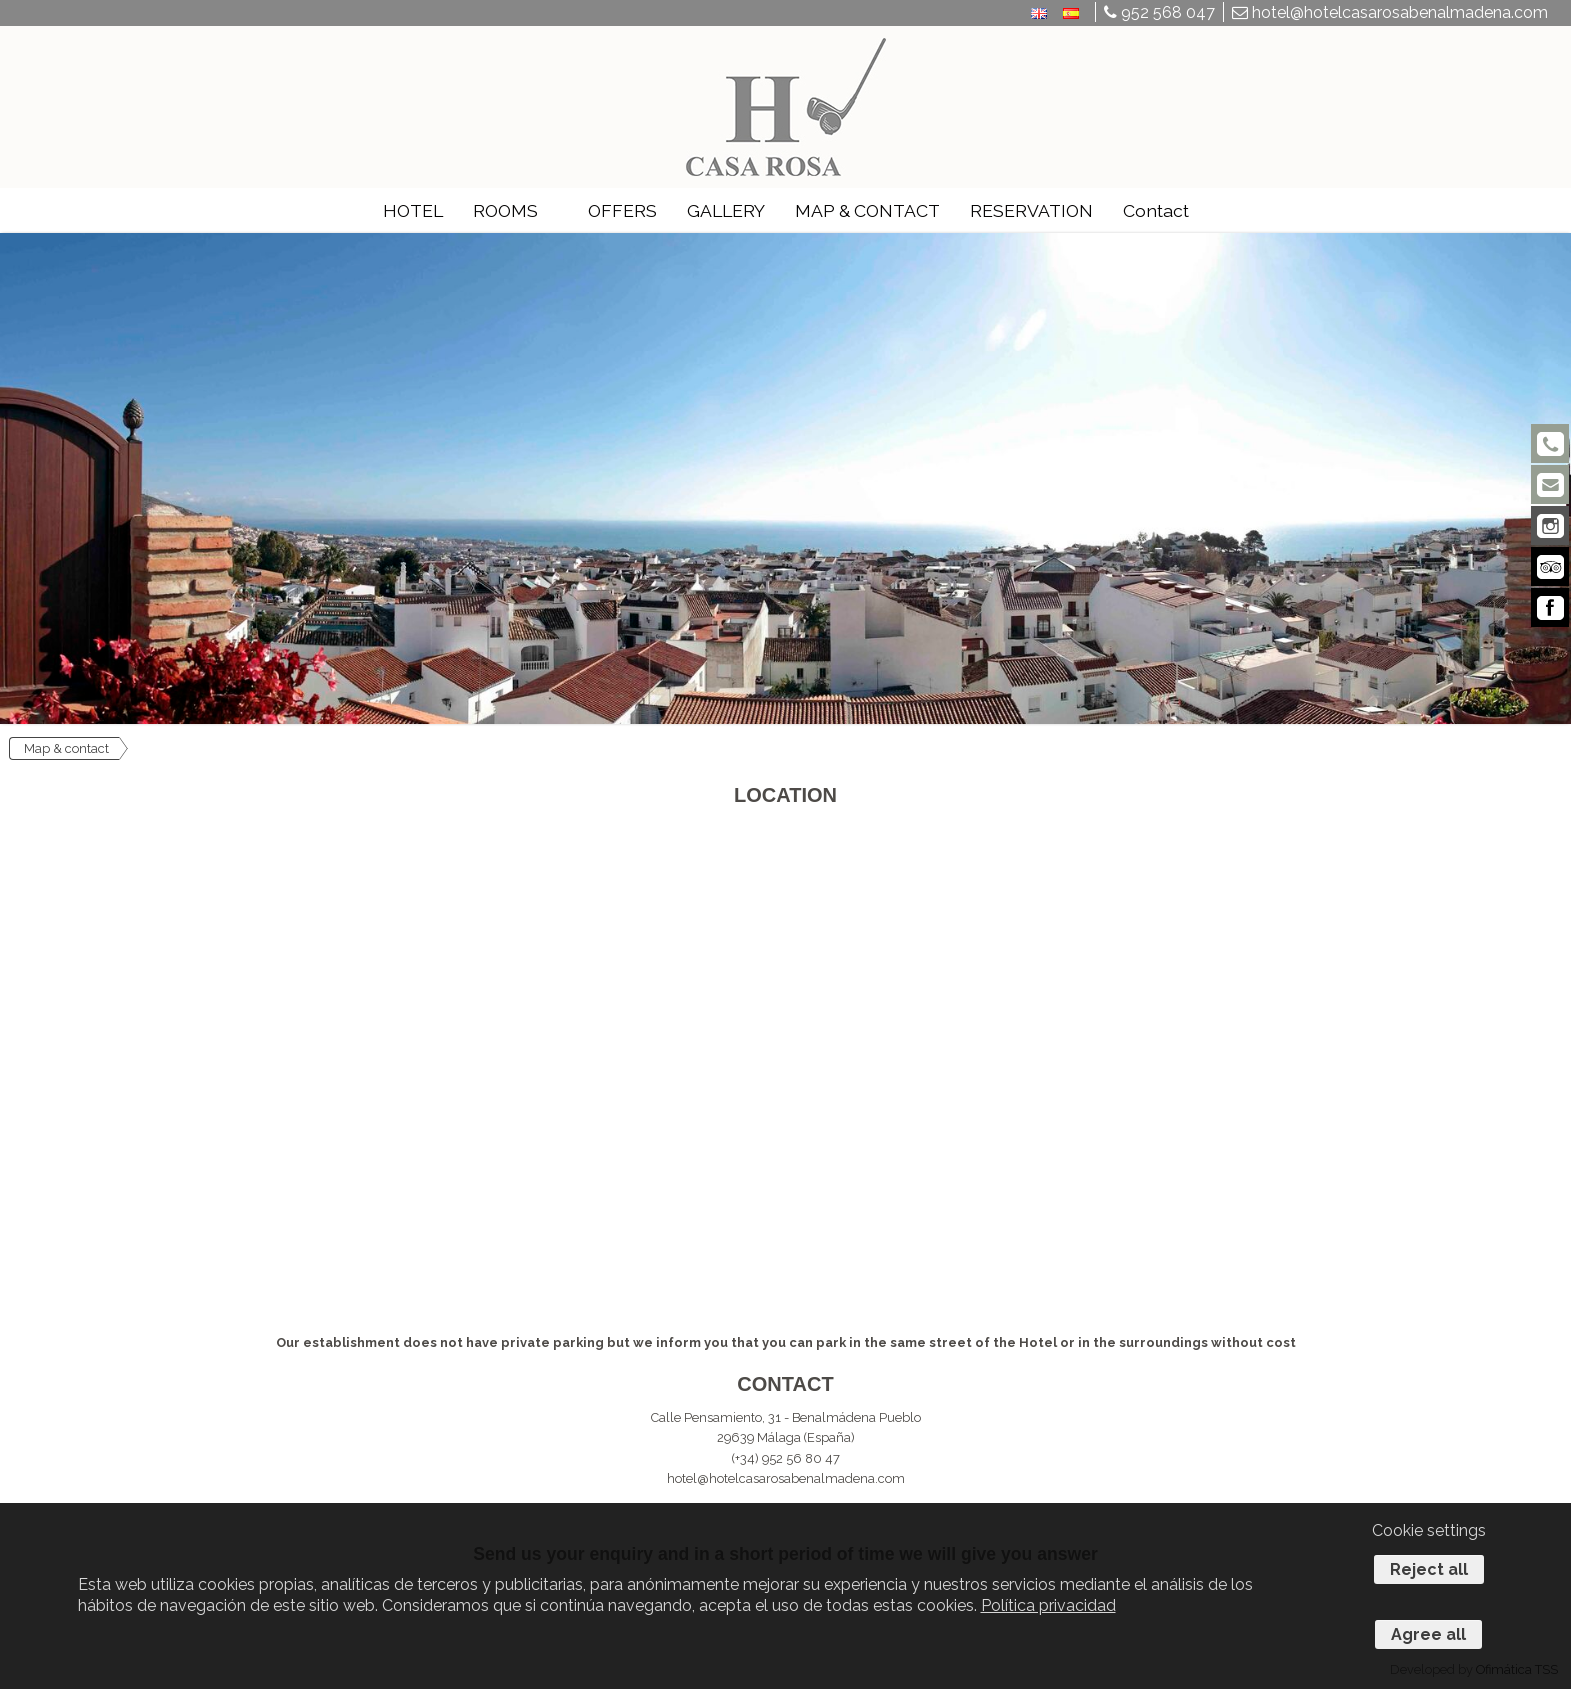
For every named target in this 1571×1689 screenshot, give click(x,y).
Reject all (1429, 1569)
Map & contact (66, 748)
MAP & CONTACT (867, 210)
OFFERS (622, 210)
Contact (1156, 210)
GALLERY (726, 210)
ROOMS (505, 210)
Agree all (1428, 1634)
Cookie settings (1429, 1530)
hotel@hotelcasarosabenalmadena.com (1390, 12)
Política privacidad (1048, 1605)
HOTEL (413, 210)
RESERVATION (1031, 210)
